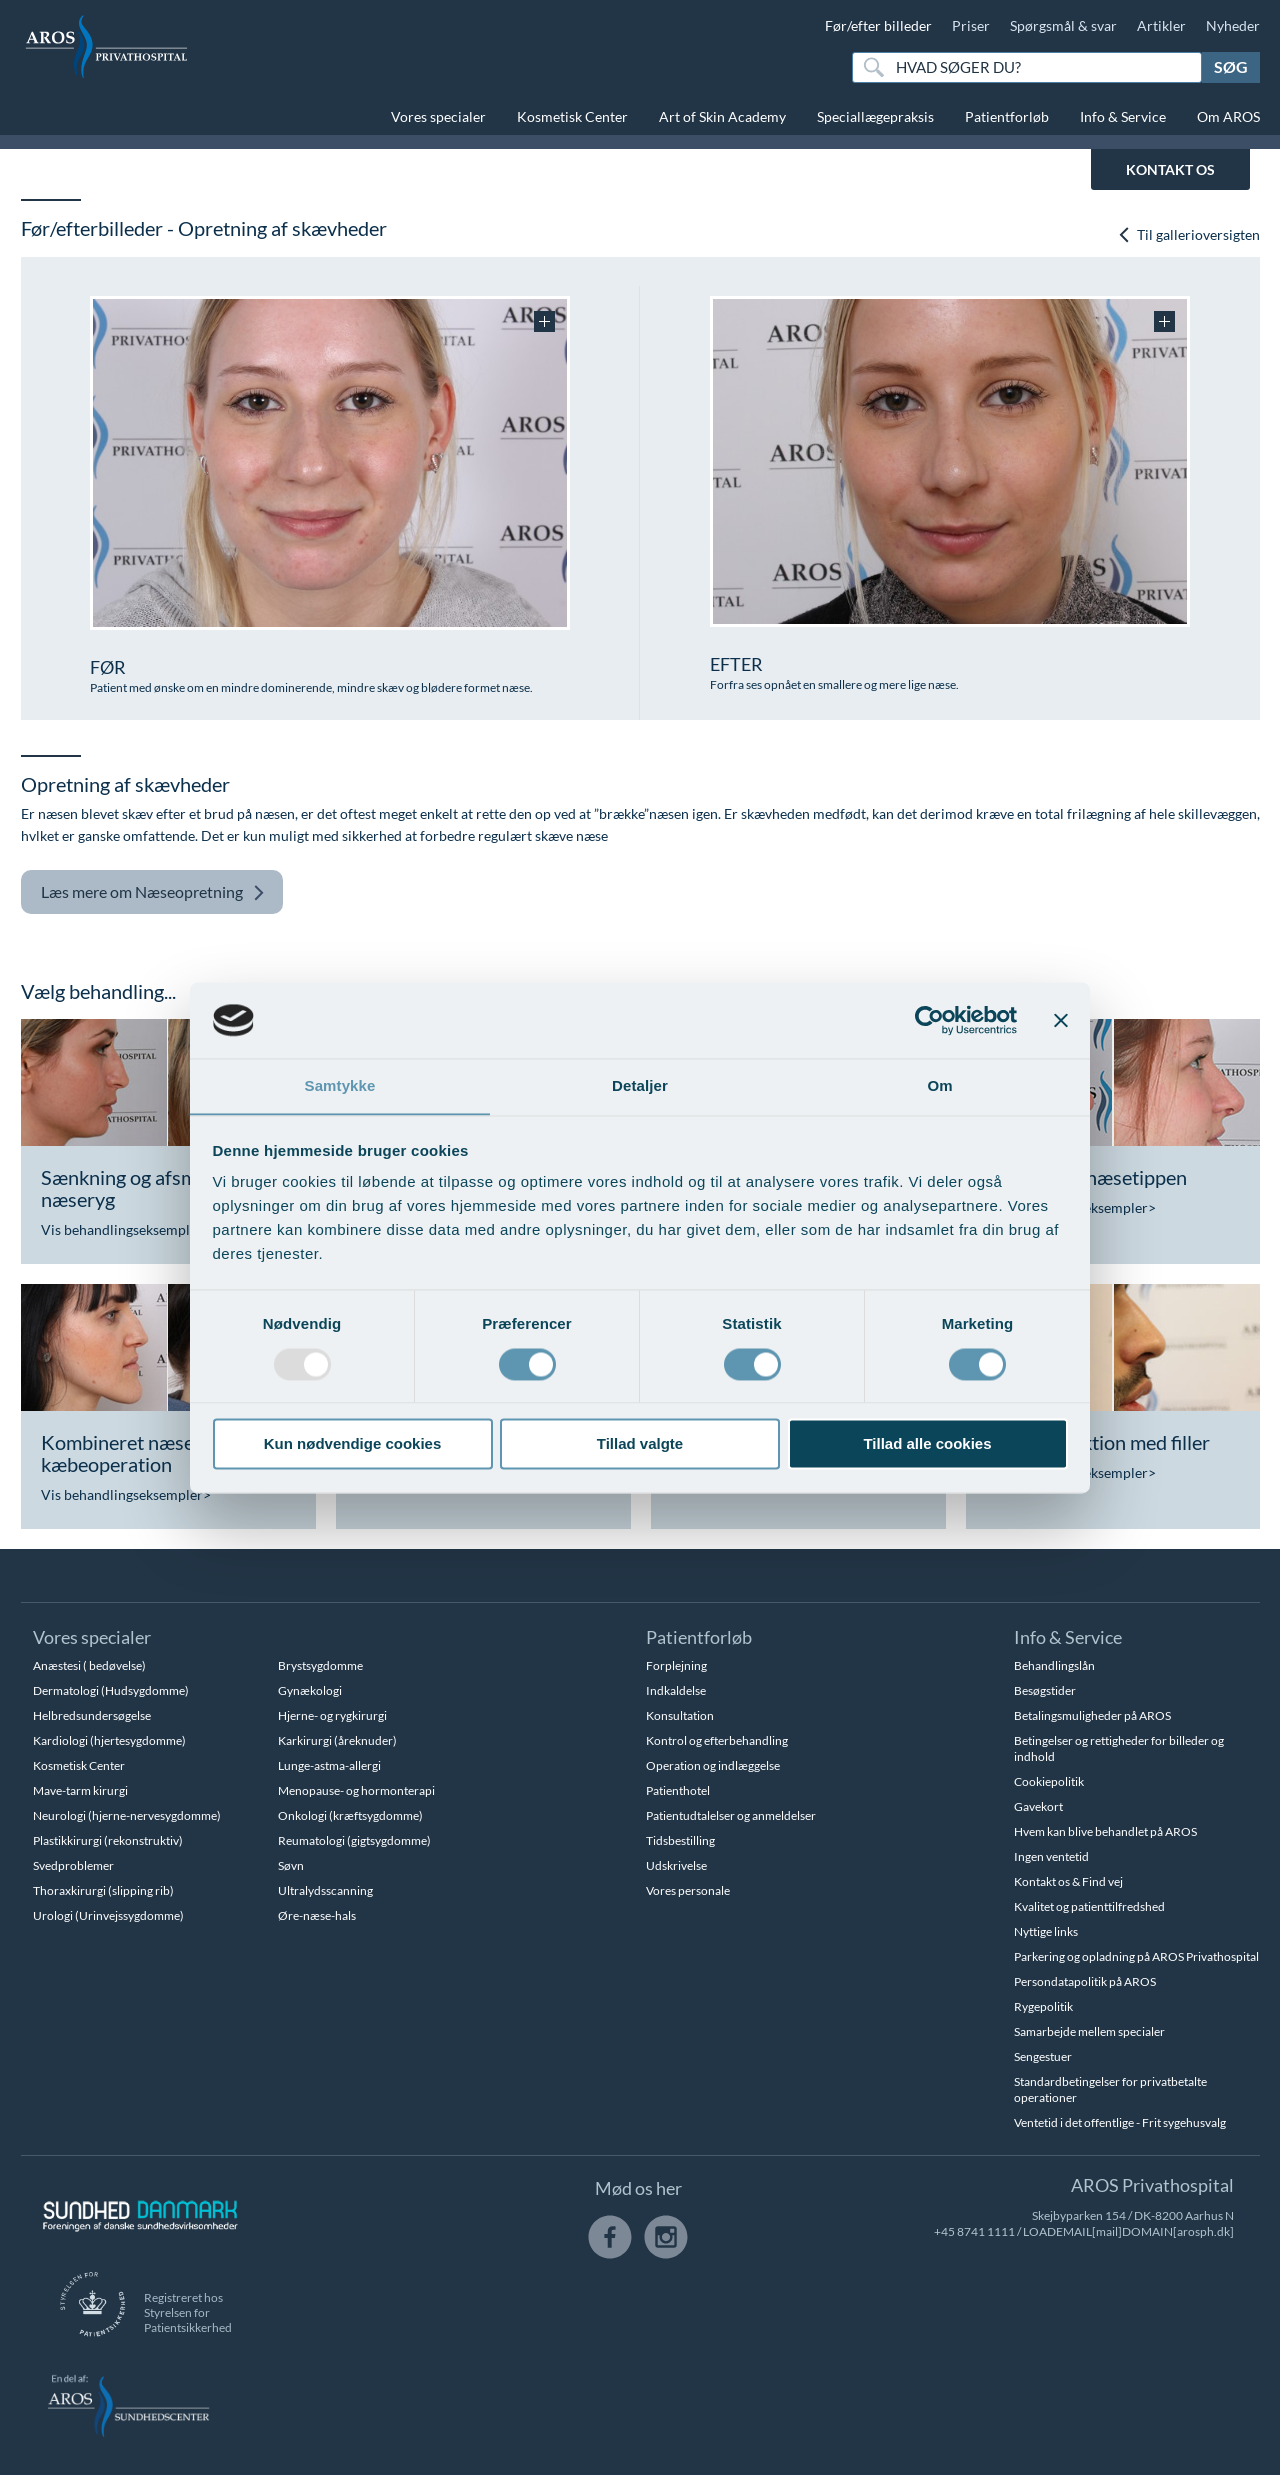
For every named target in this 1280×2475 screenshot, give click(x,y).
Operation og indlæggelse (713, 1765)
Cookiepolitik (1049, 1781)
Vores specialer (438, 116)
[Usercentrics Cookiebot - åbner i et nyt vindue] (929, 1020)
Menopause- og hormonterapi (356, 1790)
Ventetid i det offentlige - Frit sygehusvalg (1120, 2122)
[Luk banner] (1061, 1020)
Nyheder (1233, 25)
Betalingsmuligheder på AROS (1092, 1715)
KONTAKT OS (1170, 169)
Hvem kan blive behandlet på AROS (1105, 1831)
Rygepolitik (1043, 2006)
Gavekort (1038, 1806)
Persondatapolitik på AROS (1085, 1981)
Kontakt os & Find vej (1068, 1881)
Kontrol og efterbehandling (717, 1740)
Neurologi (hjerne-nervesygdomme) (127, 1815)
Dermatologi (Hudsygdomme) (111, 1690)
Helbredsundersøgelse (92, 1715)
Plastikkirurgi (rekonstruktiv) (108, 1840)
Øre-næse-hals (317, 1915)
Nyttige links (1046, 1931)
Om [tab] (939, 1085)
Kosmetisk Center (572, 116)
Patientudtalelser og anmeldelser (731, 1815)
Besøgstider (1045, 1690)
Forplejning (676, 1665)
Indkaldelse (676, 1690)
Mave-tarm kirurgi (80, 1790)
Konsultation (680, 1715)
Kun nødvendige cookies (353, 1444)
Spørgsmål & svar (1063, 25)
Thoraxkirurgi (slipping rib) (103, 1890)
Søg (1231, 66)
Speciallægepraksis (875, 116)
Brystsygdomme (320, 1665)
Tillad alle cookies (927, 1444)
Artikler (1161, 25)
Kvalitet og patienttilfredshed (1089, 1906)
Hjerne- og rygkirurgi (332, 1715)
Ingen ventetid (1051, 1856)
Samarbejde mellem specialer (1089, 2031)
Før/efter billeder (878, 25)
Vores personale (688, 1890)
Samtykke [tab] (340, 1085)
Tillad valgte (640, 1444)
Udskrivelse (676, 1865)
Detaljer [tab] (640, 1085)
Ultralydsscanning (325, 1890)
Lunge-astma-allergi (329, 1765)
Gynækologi (310, 1690)
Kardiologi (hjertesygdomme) (109, 1740)
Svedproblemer (73, 1865)
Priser (971, 25)
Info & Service (1123, 116)
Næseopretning (153, 892)
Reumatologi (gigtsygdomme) (354, 1840)
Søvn (291, 1865)
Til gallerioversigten (1188, 234)
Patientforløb (1007, 116)
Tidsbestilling (680, 1840)
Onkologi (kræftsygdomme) (350, 1815)
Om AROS (1228, 116)
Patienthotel (678, 1790)
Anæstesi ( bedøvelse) (89, 1665)
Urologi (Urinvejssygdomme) (108, 1915)
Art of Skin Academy (722, 116)
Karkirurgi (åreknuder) (337, 1740)
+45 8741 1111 (974, 2231)
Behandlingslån (1054, 1665)
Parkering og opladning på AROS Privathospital (1136, 1956)
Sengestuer (1043, 2056)
